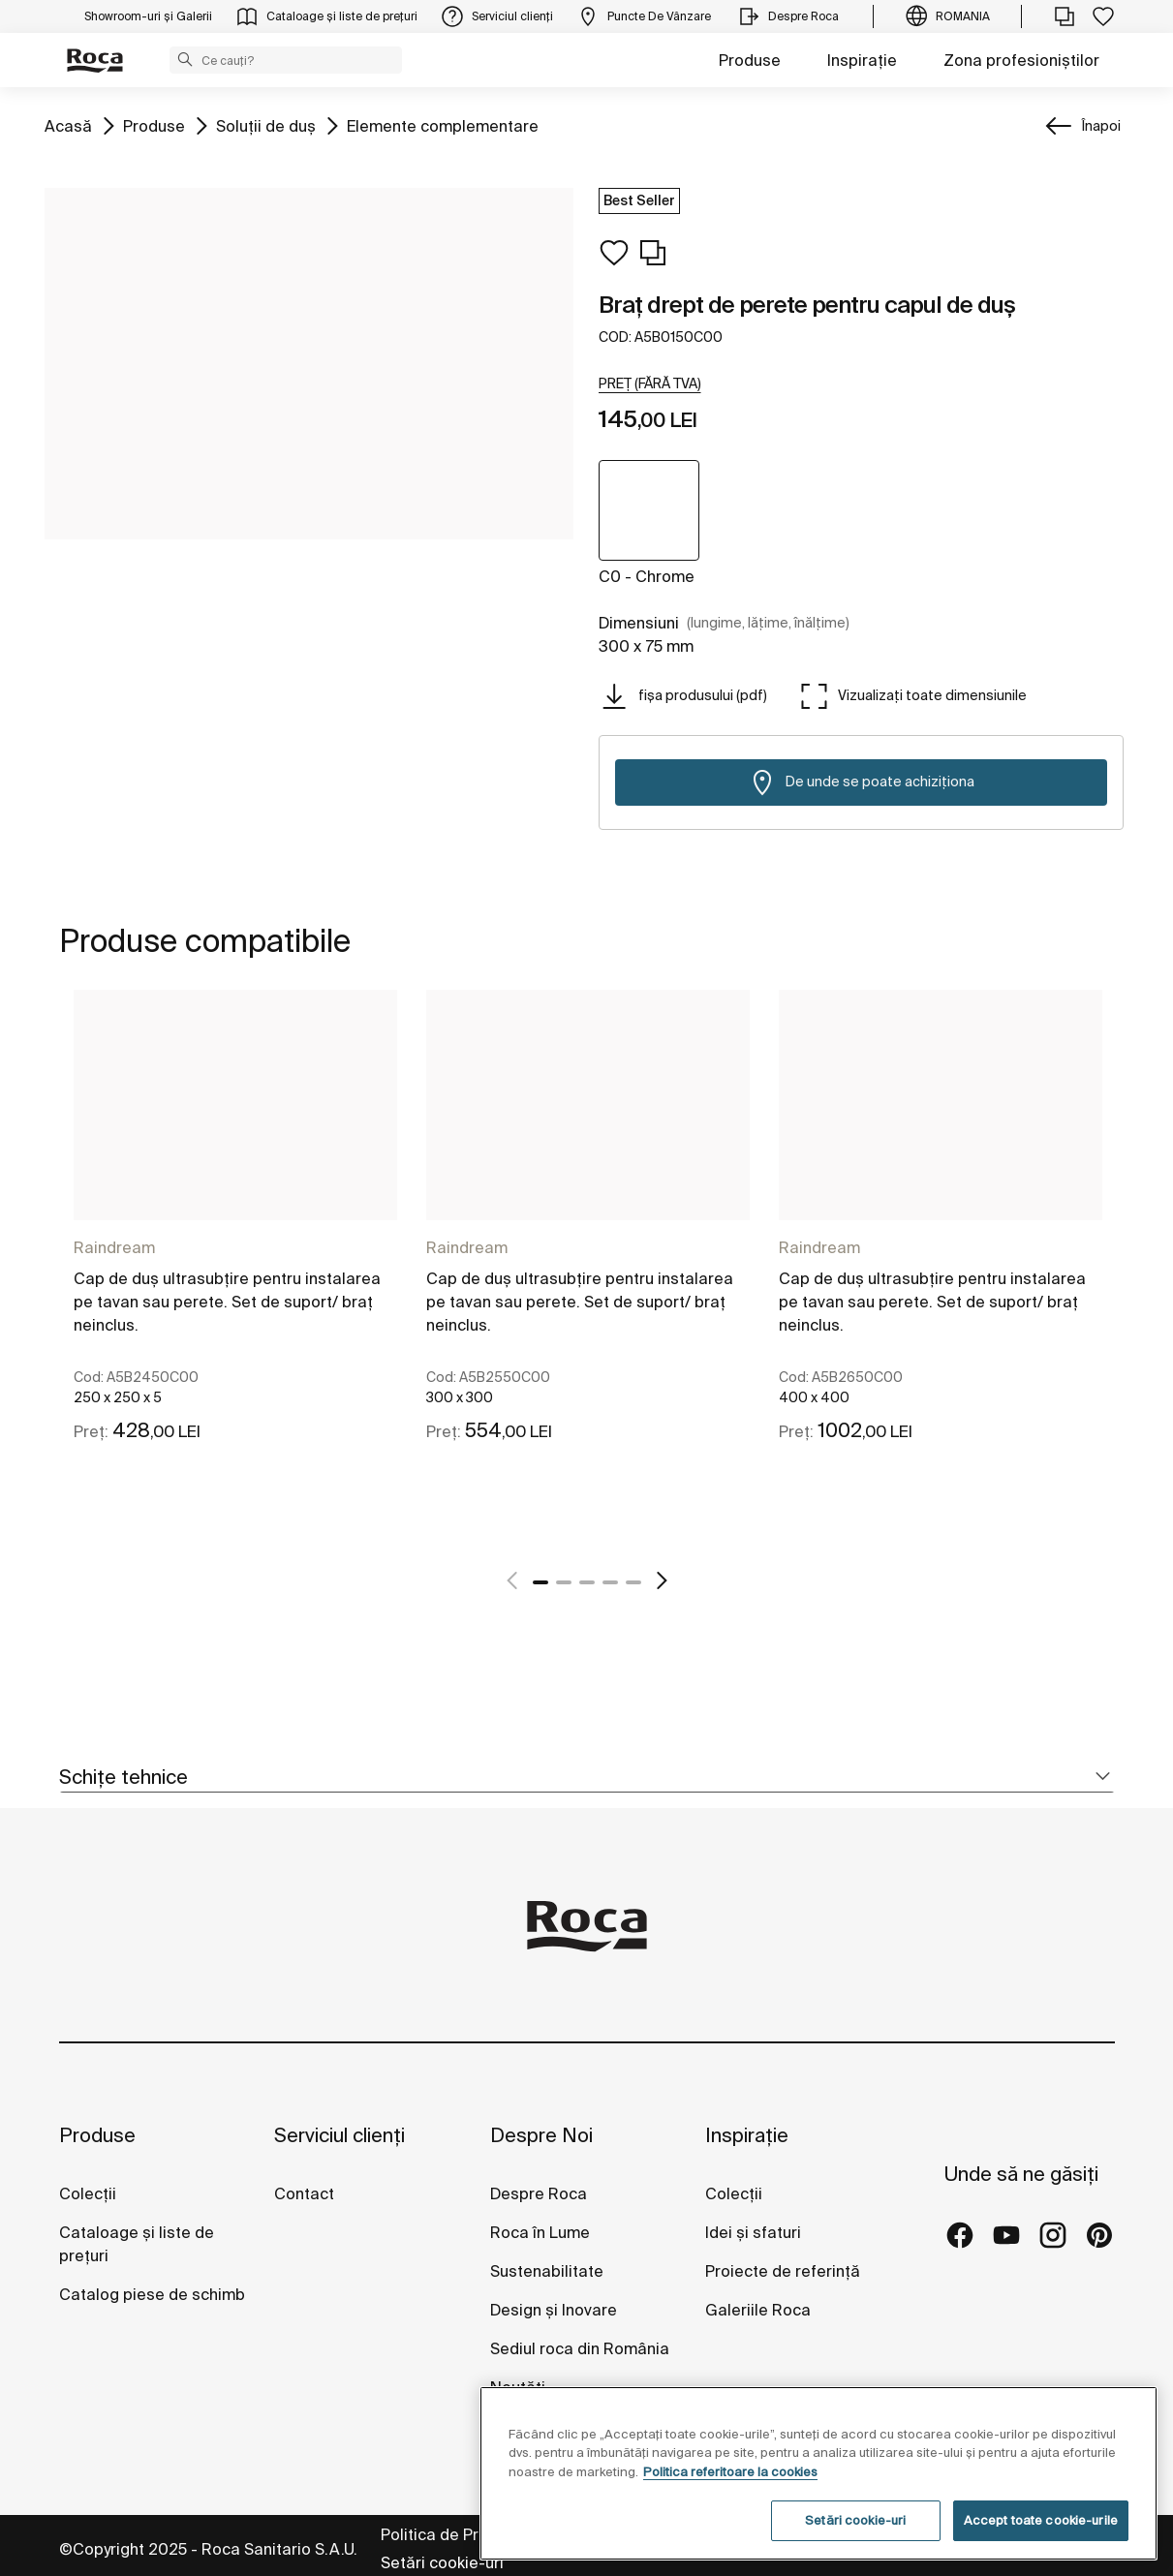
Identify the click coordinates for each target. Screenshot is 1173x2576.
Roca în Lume (540, 2232)
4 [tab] (610, 1582)
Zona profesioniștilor (1021, 60)
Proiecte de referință (782, 2271)
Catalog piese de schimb (152, 2294)
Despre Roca (538, 2193)
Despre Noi (541, 2135)
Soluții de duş (266, 124)
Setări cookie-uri (442, 2562)
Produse (750, 60)
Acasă (68, 124)
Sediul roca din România (579, 2348)
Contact (304, 2193)
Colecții (87, 2193)
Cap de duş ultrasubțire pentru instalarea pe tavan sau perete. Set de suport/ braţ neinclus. (227, 1302)
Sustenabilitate (546, 2271)
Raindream (114, 1247)
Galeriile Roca (758, 2309)
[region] (818, 2473)
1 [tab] (540, 1582)
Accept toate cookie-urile (1041, 2520)
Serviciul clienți (339, 2135)
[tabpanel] (235, 1266)
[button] (185, 59)
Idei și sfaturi (753, 2232)
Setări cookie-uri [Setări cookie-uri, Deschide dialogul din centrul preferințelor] (855, 2520)
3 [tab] (587, 1582)
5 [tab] (633, 1582)
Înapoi (1101, 126)
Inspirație (862, 60)
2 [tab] (563, 1582)
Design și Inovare (553, 2309)
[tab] (587, 1778)
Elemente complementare (443, 124)
